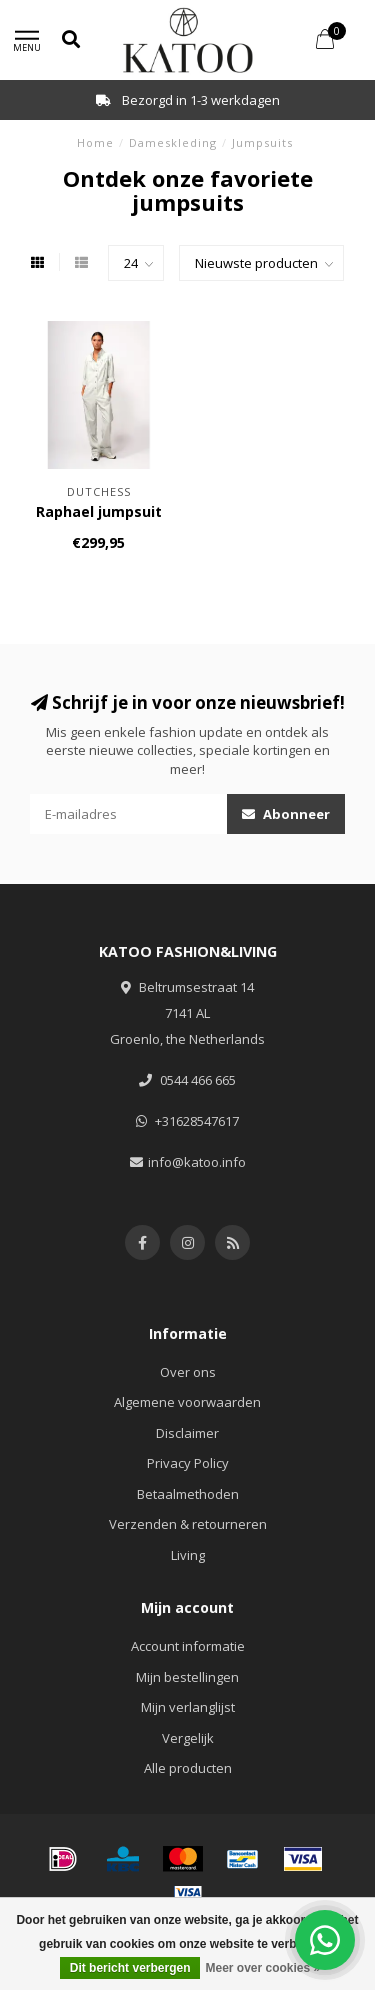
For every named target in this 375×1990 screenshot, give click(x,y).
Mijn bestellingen (187, 1677)
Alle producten (188, 1768)
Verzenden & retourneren (188, 1524)
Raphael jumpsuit (99, 511)
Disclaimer (187, 1433)
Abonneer (286, 814)
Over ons (188, 1372)
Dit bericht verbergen (130, 1968)
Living (188, 1555)
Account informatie (188, 1646)
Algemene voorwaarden (187, 1402)
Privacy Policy (188, 1463)
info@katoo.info (197, 1162)
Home (95, 142)
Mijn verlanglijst (188, 1707)
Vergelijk (188, 1738)
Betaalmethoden (188, 1494)
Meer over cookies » (262, 1968)
